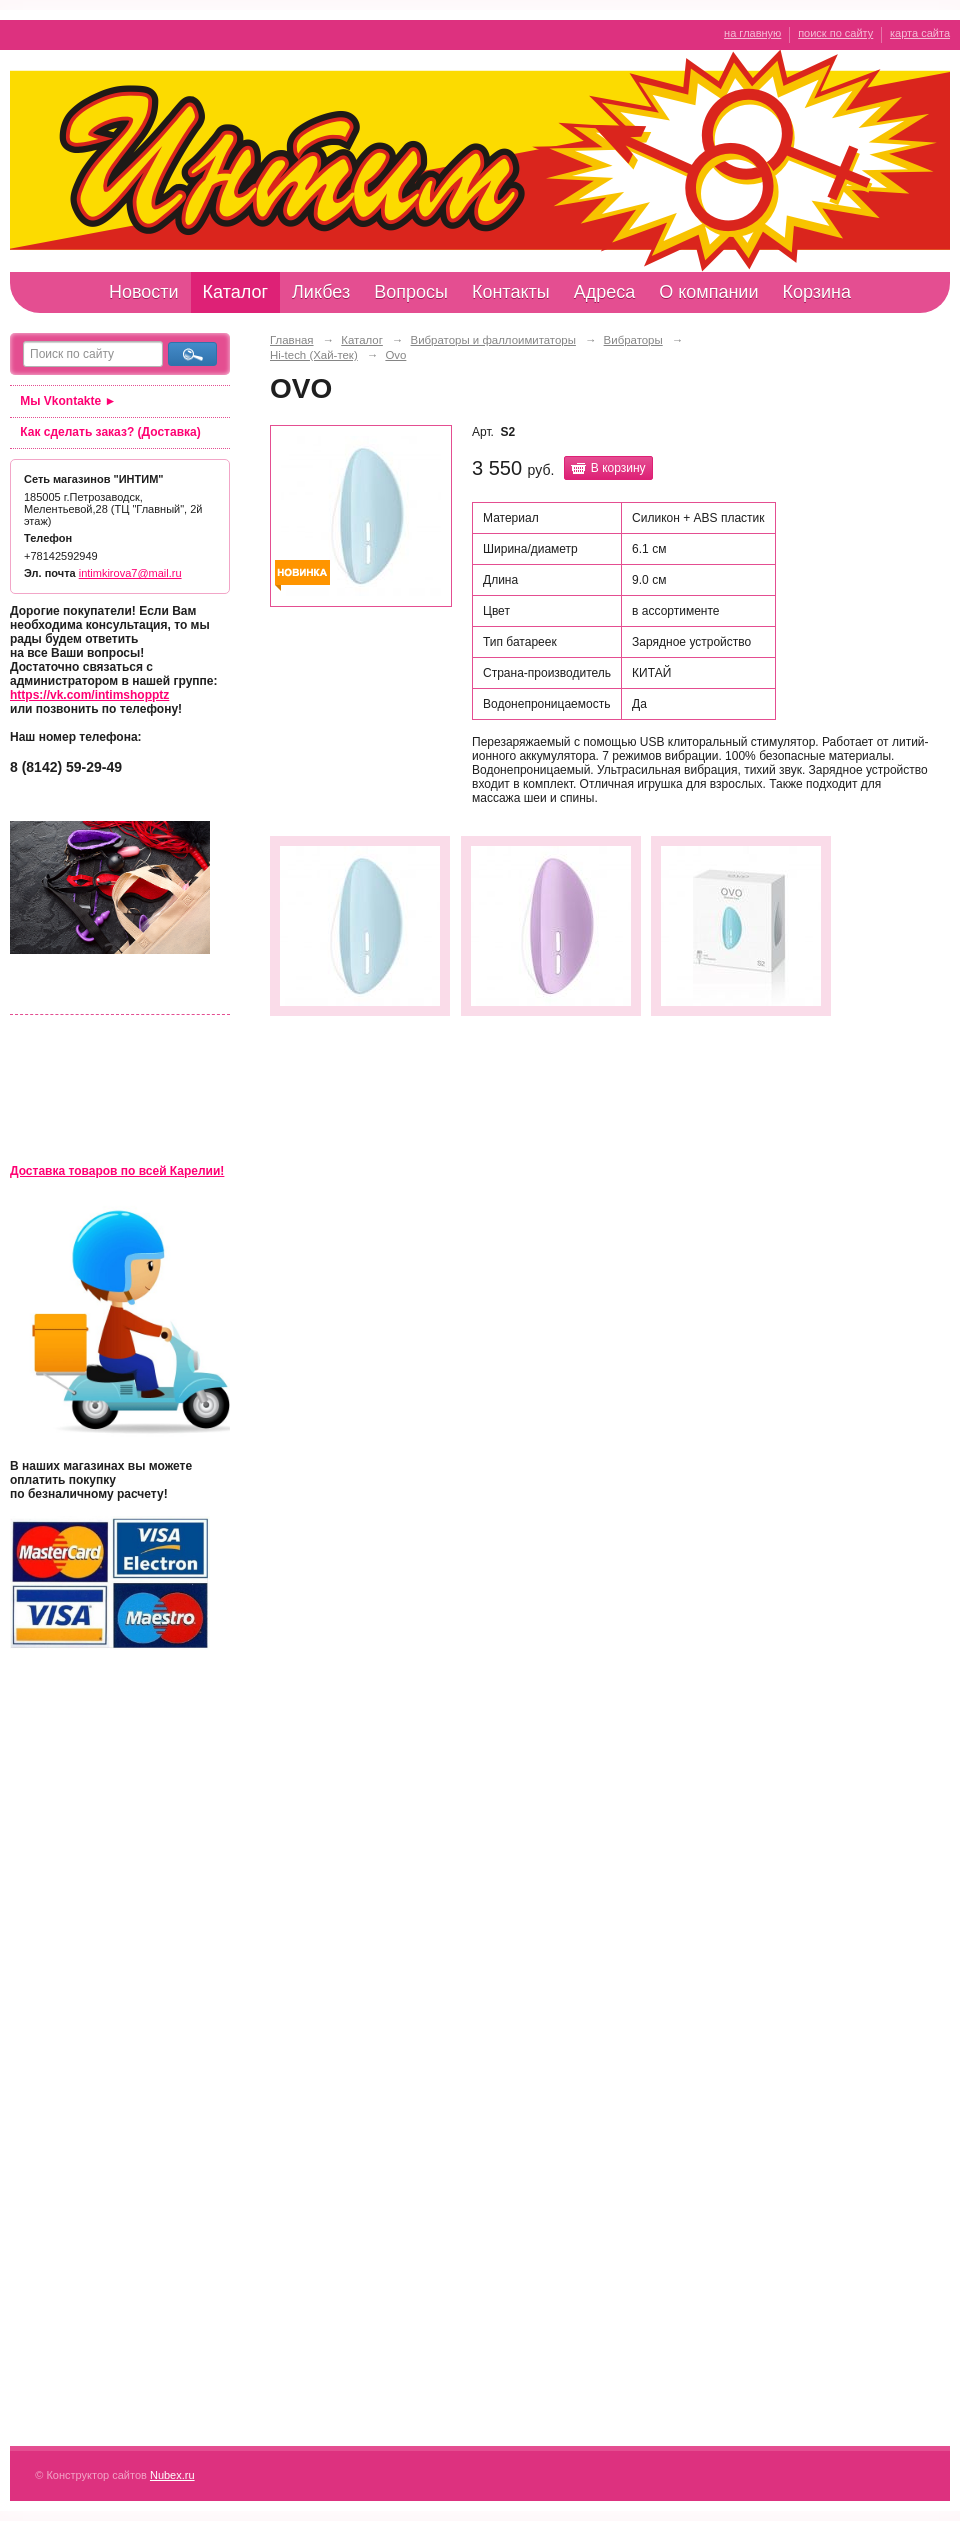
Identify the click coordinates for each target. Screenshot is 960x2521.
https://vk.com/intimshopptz (89, 695)
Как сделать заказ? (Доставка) (110, 432)
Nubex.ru (172, 2475)
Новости (144, 292)
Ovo (395, 355)
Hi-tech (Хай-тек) (314, 355)
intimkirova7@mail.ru (130, 573)
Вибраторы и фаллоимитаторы (493, 340)
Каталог (235, 292)
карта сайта (920, 33)
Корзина (816, 292)
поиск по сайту (835, 33)
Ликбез (321, 292)
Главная (292, 340)
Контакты (511, 292)
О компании (708, 292)
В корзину (618, 468)
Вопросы (411, 292)
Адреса (605, 292)
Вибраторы (633, 340)
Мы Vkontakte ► (68, 401)
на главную (752, 33)
